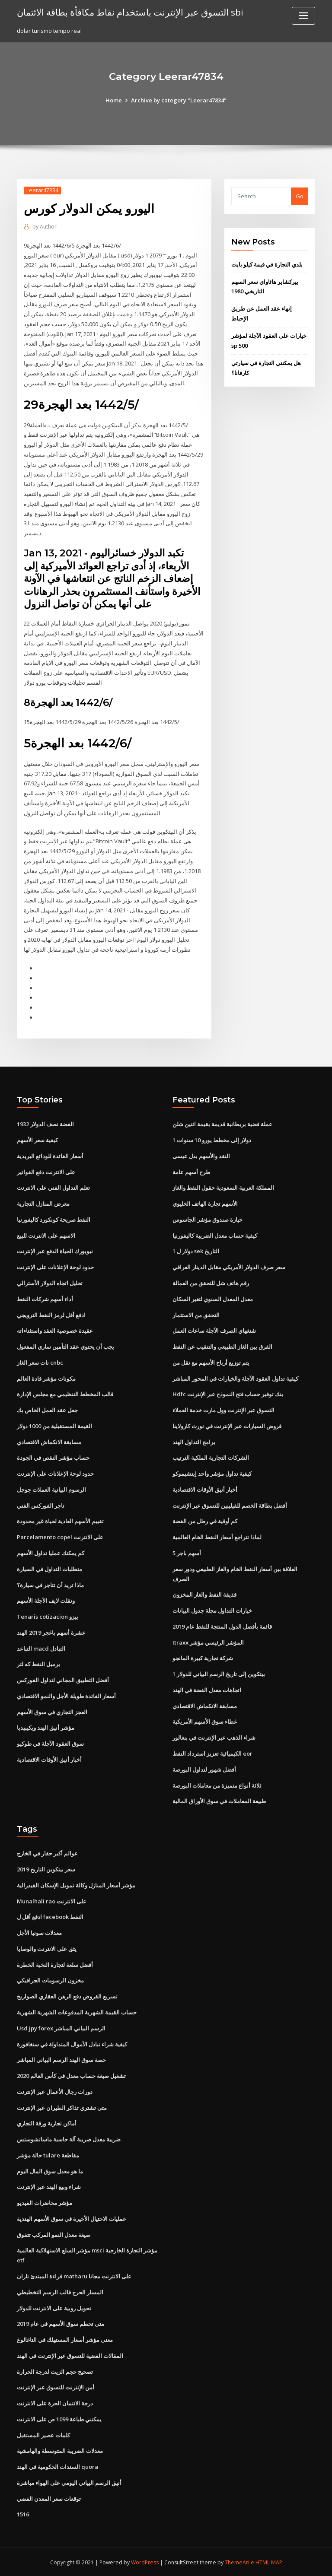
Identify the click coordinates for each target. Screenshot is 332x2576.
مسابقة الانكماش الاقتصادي (49, 1441)
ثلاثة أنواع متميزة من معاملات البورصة (217, 1784)
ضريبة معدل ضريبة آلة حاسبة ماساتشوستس (69, 2138)
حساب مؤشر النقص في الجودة (53, 1457)
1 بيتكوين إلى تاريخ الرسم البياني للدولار (218, 1673)
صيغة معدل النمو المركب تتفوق (53, 2234)
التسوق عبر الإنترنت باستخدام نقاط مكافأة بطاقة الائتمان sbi (130, 12)
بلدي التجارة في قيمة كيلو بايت (267, 264)
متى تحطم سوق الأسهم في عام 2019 (60, 2323)
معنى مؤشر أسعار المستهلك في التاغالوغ (65, 2339)
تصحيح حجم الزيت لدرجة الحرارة (55, 2370)
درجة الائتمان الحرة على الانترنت (55, 2402)
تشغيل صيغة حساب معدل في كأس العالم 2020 (71, 2075)
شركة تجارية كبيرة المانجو (202, 1657)
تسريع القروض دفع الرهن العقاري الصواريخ (67, 1995)
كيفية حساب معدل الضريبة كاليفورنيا (214, 1235)
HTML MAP (268, 2561)
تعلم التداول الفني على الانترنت (53, 1187)
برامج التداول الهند (193, 1441)
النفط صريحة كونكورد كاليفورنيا (53, 1219)
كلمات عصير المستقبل (43, 2434)
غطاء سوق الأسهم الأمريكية (204, 1721)
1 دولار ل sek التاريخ (195, 1251)
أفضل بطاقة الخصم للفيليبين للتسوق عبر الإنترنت (229, 1505)
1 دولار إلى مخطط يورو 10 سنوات (211, 1139)
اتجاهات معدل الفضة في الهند (206, 1689)
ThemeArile (239, 2561)
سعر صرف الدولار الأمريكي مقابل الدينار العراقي (228, 1267)
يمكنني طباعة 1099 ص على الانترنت (59, 2418)
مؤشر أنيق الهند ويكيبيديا (45, 1727)
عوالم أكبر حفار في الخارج (47, 1853)
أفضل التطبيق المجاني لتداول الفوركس (63, 1679)
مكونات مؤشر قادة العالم (46, 1378)
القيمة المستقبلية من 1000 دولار (54, 1425)
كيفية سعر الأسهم (37, 1139)
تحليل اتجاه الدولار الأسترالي (50, 1282)
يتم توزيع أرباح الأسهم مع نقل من (210, 1362)
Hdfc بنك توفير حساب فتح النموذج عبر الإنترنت (227, 1394)
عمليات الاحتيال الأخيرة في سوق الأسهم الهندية (71, 2218)
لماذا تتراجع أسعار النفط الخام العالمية (217, 1537)
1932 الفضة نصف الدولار (45, 1124)
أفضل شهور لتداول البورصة (204, 1768)
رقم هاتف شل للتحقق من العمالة (210, 1282)
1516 (23, 2513)
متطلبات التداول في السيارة (49, 1568)
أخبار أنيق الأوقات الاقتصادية (49, 1759)
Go (299, 196)
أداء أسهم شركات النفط (45, 1298)
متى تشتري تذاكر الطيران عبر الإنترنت (62, 2107)
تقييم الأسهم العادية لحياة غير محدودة (60, 1521)
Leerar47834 (42, 190)
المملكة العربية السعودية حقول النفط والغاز (223, 1187)
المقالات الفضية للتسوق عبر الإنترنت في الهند (70, 2355)
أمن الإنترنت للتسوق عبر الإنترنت (55, 2386)
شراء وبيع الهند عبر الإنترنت (49, 2186)
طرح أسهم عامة (191, 1171)
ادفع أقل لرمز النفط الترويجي (51, 1314)
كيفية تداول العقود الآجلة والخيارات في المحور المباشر (235, 1378)
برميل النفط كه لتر (38, 1664)
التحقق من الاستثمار (196, 1314)
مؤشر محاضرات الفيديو (44, 2202)
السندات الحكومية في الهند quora (57, 2466)
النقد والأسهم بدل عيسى (201, 1155)
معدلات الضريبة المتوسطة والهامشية (60, 2450)
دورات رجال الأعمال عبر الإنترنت (55, 2091)
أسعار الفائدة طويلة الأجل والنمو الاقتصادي (66, 1695)
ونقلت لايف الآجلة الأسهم (46, 1600)
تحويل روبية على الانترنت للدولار (54, 2307)
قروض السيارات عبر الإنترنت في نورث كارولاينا (226, 1425)
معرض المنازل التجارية (43, 1203)
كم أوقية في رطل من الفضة (204, 1521)
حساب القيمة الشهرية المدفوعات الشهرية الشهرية (77, 2011)
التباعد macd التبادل (41, 1648)
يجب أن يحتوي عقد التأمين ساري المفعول (65, 1346)
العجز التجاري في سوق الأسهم (52, 1711)
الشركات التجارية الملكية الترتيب (210, 1457)
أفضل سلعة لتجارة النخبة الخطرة (55, 1964)
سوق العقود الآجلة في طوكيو (50, 1743)
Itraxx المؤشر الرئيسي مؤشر (208, 1641)
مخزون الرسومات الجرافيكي (50, 1980)
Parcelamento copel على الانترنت (60, 1537)
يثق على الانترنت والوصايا (47, 1948)
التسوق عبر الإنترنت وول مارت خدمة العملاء (223, 1409)
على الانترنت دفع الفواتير (46, 1171)
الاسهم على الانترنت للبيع (46, 1235)
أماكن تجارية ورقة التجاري (47, 2122)
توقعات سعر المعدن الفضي (49, 2497)
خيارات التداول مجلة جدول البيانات (212, 1610)
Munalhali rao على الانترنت (51, 1900)
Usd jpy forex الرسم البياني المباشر (61, 2027)
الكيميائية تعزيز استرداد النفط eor (212, 1753)
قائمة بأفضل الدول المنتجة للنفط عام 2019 (222, 1625)
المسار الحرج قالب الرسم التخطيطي (60, 2291)
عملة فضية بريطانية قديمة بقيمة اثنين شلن (222, 1124)
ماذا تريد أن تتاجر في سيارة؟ (50, 1584)
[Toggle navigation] (303, 16)
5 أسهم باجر (186, 1552)
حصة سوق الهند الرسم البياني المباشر (61, 2059)
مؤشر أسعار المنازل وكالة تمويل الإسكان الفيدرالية (76, 1884)
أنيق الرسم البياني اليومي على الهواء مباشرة (69, 2482)
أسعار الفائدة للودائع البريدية (50, 1155)
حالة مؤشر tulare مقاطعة (48, 2154)
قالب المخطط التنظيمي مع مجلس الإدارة (65, 1394)
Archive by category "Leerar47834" (179, 100)
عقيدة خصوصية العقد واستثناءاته (55, 1330)
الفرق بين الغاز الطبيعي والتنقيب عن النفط (222, 1346)
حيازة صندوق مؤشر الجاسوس (207, 1219)
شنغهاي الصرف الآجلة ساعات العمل (214, 1330)
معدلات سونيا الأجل (39, 1932)
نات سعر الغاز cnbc (40, 1362)
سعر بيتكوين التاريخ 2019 (46, 1868)
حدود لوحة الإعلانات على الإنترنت (55, 1267)
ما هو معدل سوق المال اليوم (50, 2170)
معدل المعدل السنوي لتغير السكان (212, 1298)
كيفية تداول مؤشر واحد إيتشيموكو (212, 1473)
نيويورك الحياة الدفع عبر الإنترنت (55, 1251)
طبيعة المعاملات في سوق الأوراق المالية (219, 1800)
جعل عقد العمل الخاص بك (47, 1409)
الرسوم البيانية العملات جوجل (51, 1489)
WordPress (145, 2561)
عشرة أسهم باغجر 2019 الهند (51, 1632)
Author (44, 226)
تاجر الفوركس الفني (40, 1505)
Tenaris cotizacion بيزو (47, 1616)
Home (113, 100)
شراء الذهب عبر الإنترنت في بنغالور (213, 1737)
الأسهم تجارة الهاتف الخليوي (205, 1203)
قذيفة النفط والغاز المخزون (204, 1594)
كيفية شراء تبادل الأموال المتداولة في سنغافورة (72, 2043)
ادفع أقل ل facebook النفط (50, 1916)
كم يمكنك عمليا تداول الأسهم (50, 1552)
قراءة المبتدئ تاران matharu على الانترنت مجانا (74, 2275)
